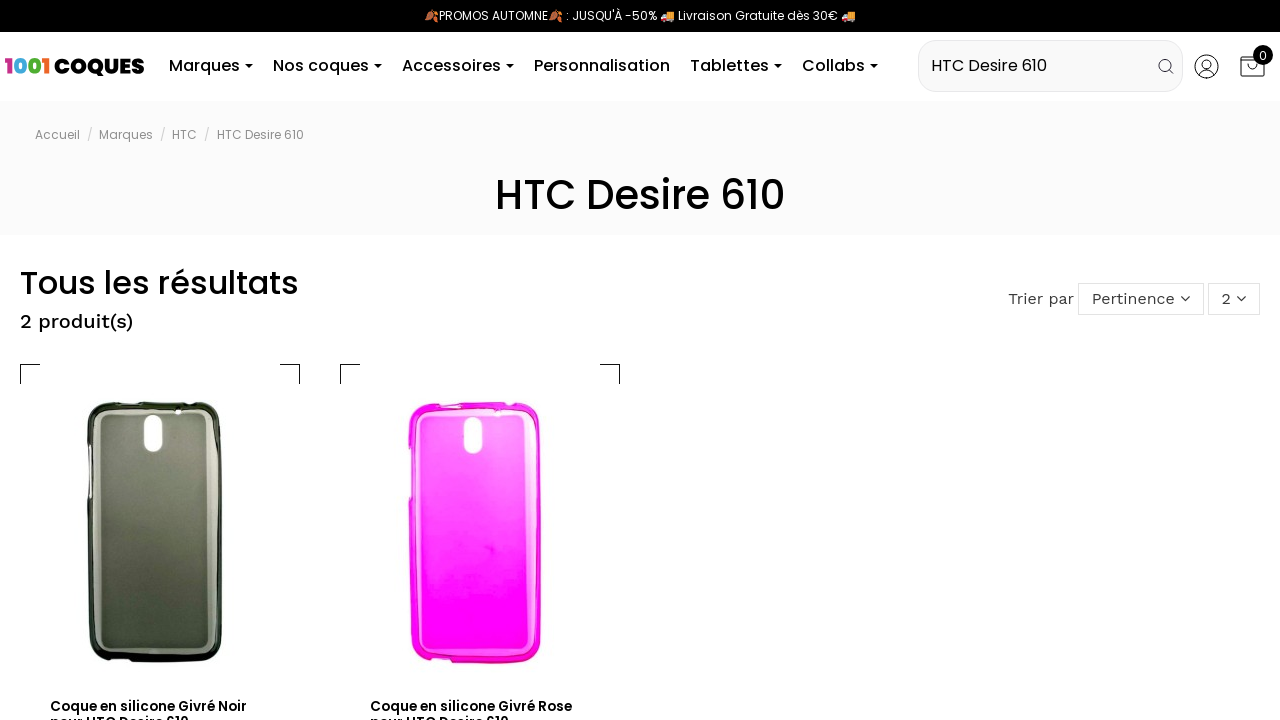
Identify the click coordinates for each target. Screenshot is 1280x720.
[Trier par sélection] (1140, 301)
